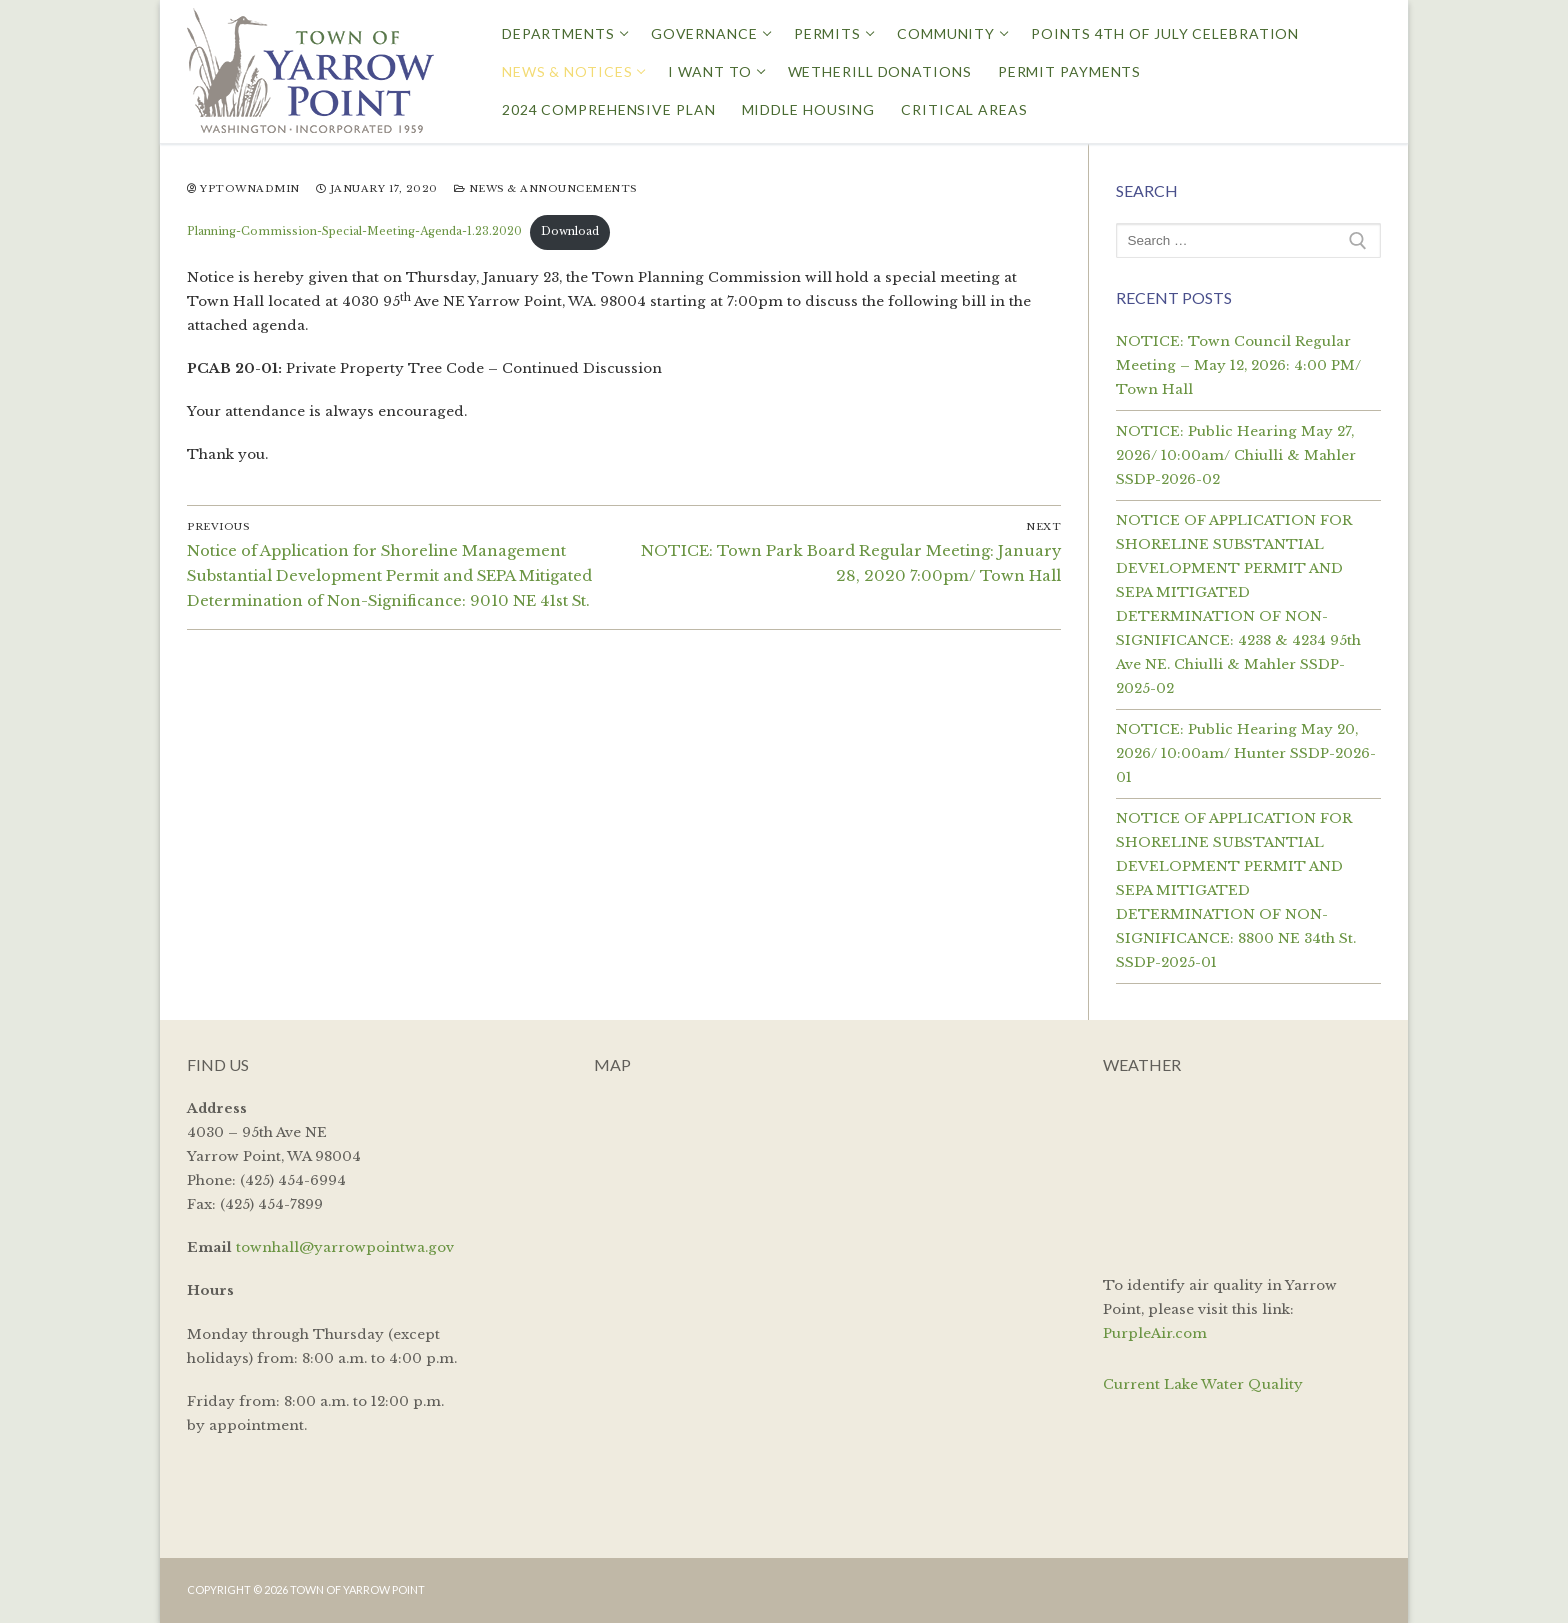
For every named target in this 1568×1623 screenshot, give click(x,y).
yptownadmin (243, 189)
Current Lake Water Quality (1203, 1384)
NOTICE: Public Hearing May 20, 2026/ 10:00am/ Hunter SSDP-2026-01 (1246, 753)
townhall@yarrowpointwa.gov (345, 1247)
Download (570, 231)
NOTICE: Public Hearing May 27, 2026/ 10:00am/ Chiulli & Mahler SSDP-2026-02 (1236, 455)
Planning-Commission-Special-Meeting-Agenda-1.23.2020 (354, 231)
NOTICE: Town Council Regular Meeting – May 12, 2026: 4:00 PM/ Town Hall (1238, 365)
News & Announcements (545, 189)
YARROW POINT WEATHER (1242, 1172)
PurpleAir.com (1155, 1333)
